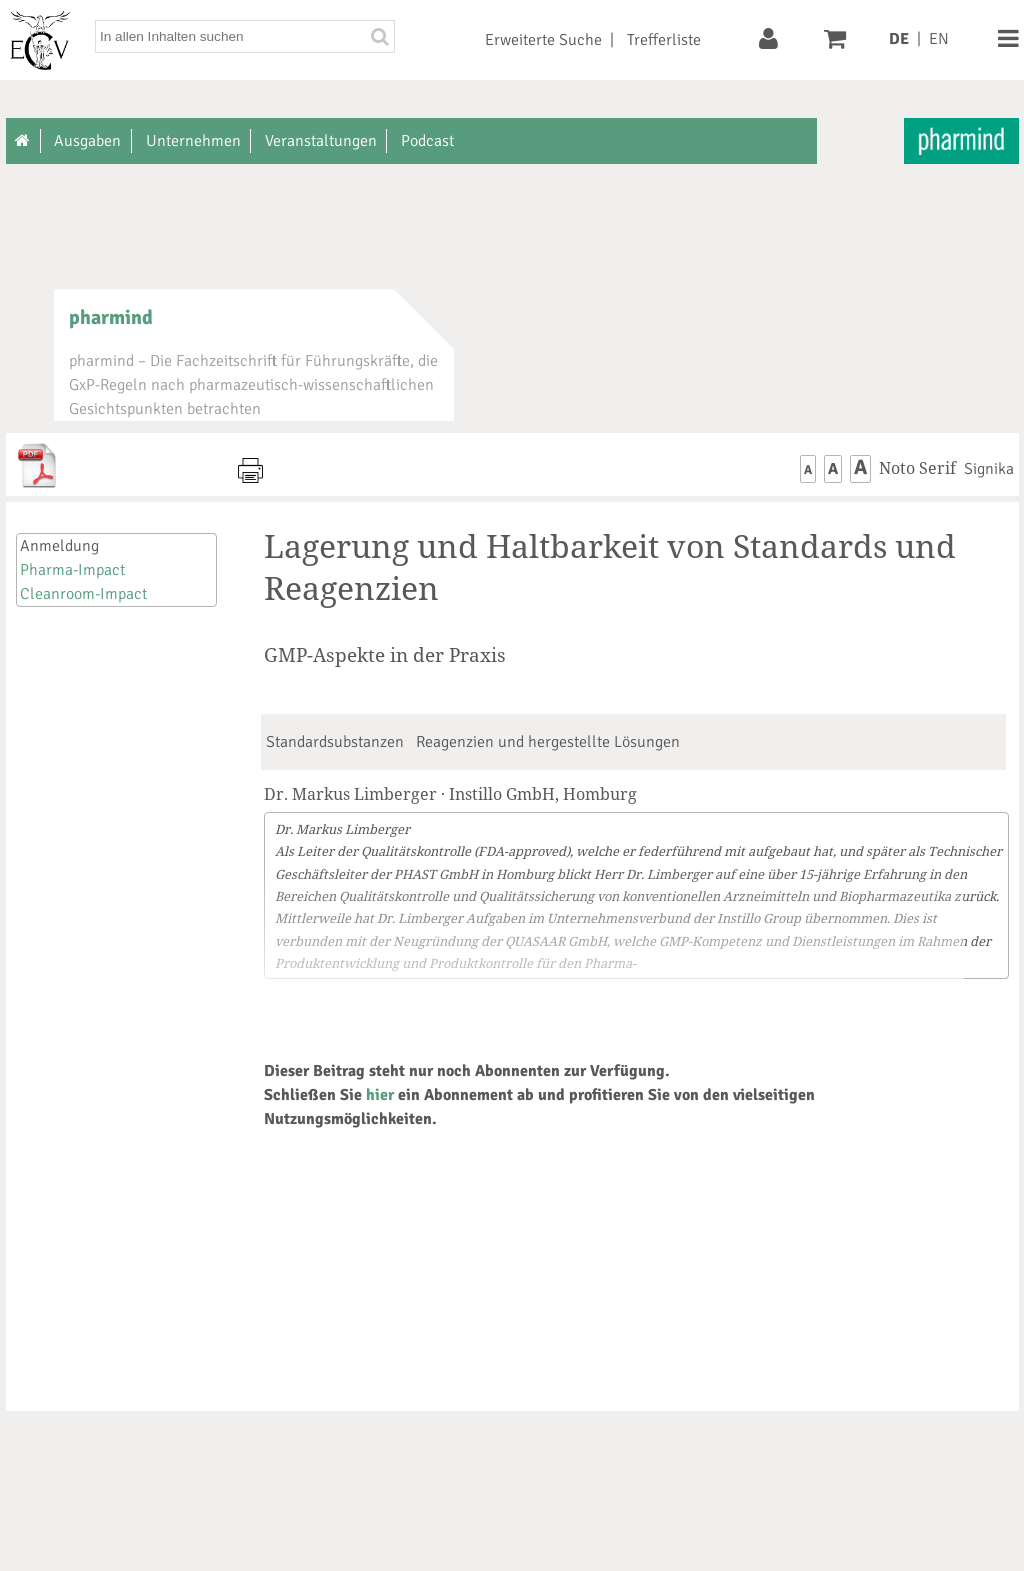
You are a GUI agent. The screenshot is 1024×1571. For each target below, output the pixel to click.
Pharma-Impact (72, 570)
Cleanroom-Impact (83, 594)
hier (380, 1095)
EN (939, 39)
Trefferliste (664, 40)
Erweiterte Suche (543, 40)
